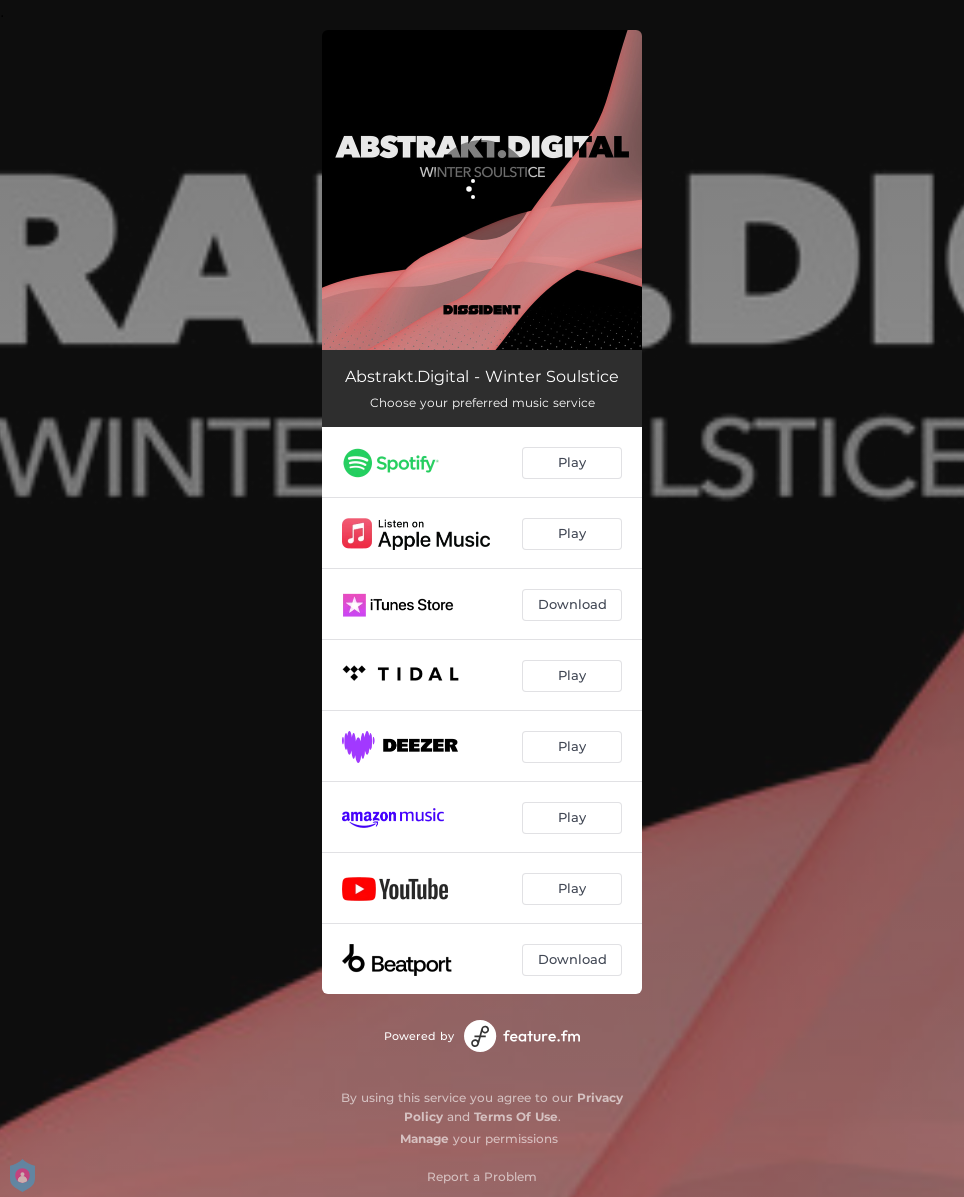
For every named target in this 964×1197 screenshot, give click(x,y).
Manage (424, 1138)
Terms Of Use (516, 1116)
